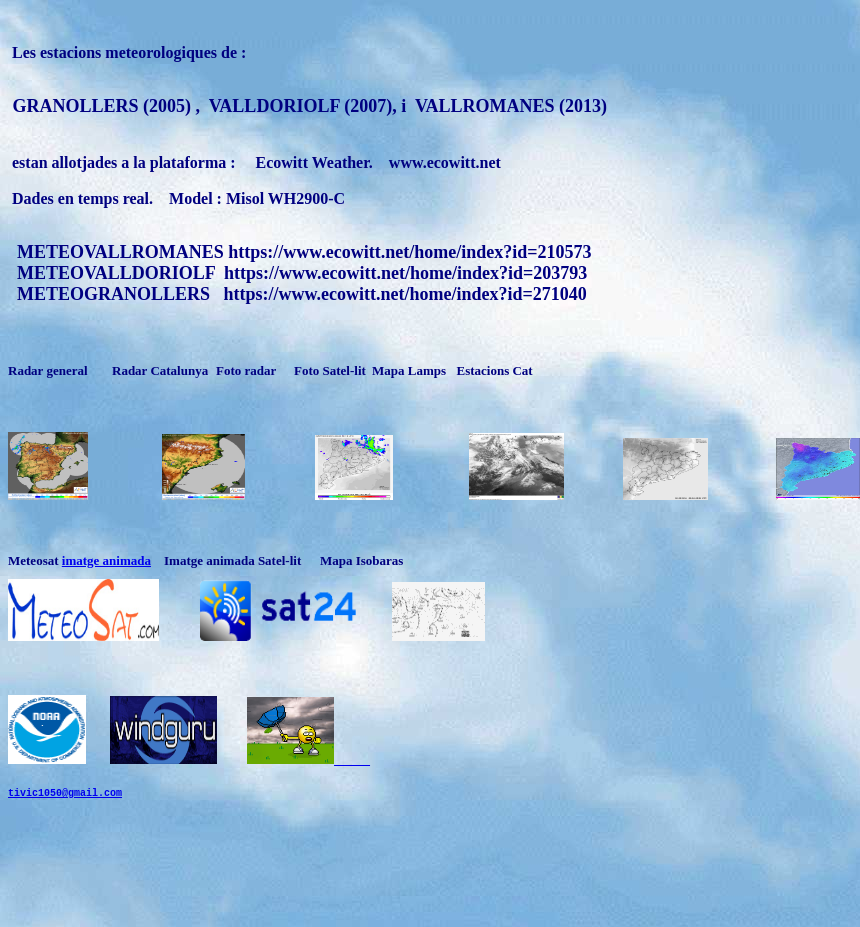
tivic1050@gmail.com (65, 810)
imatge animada (106, 560)
